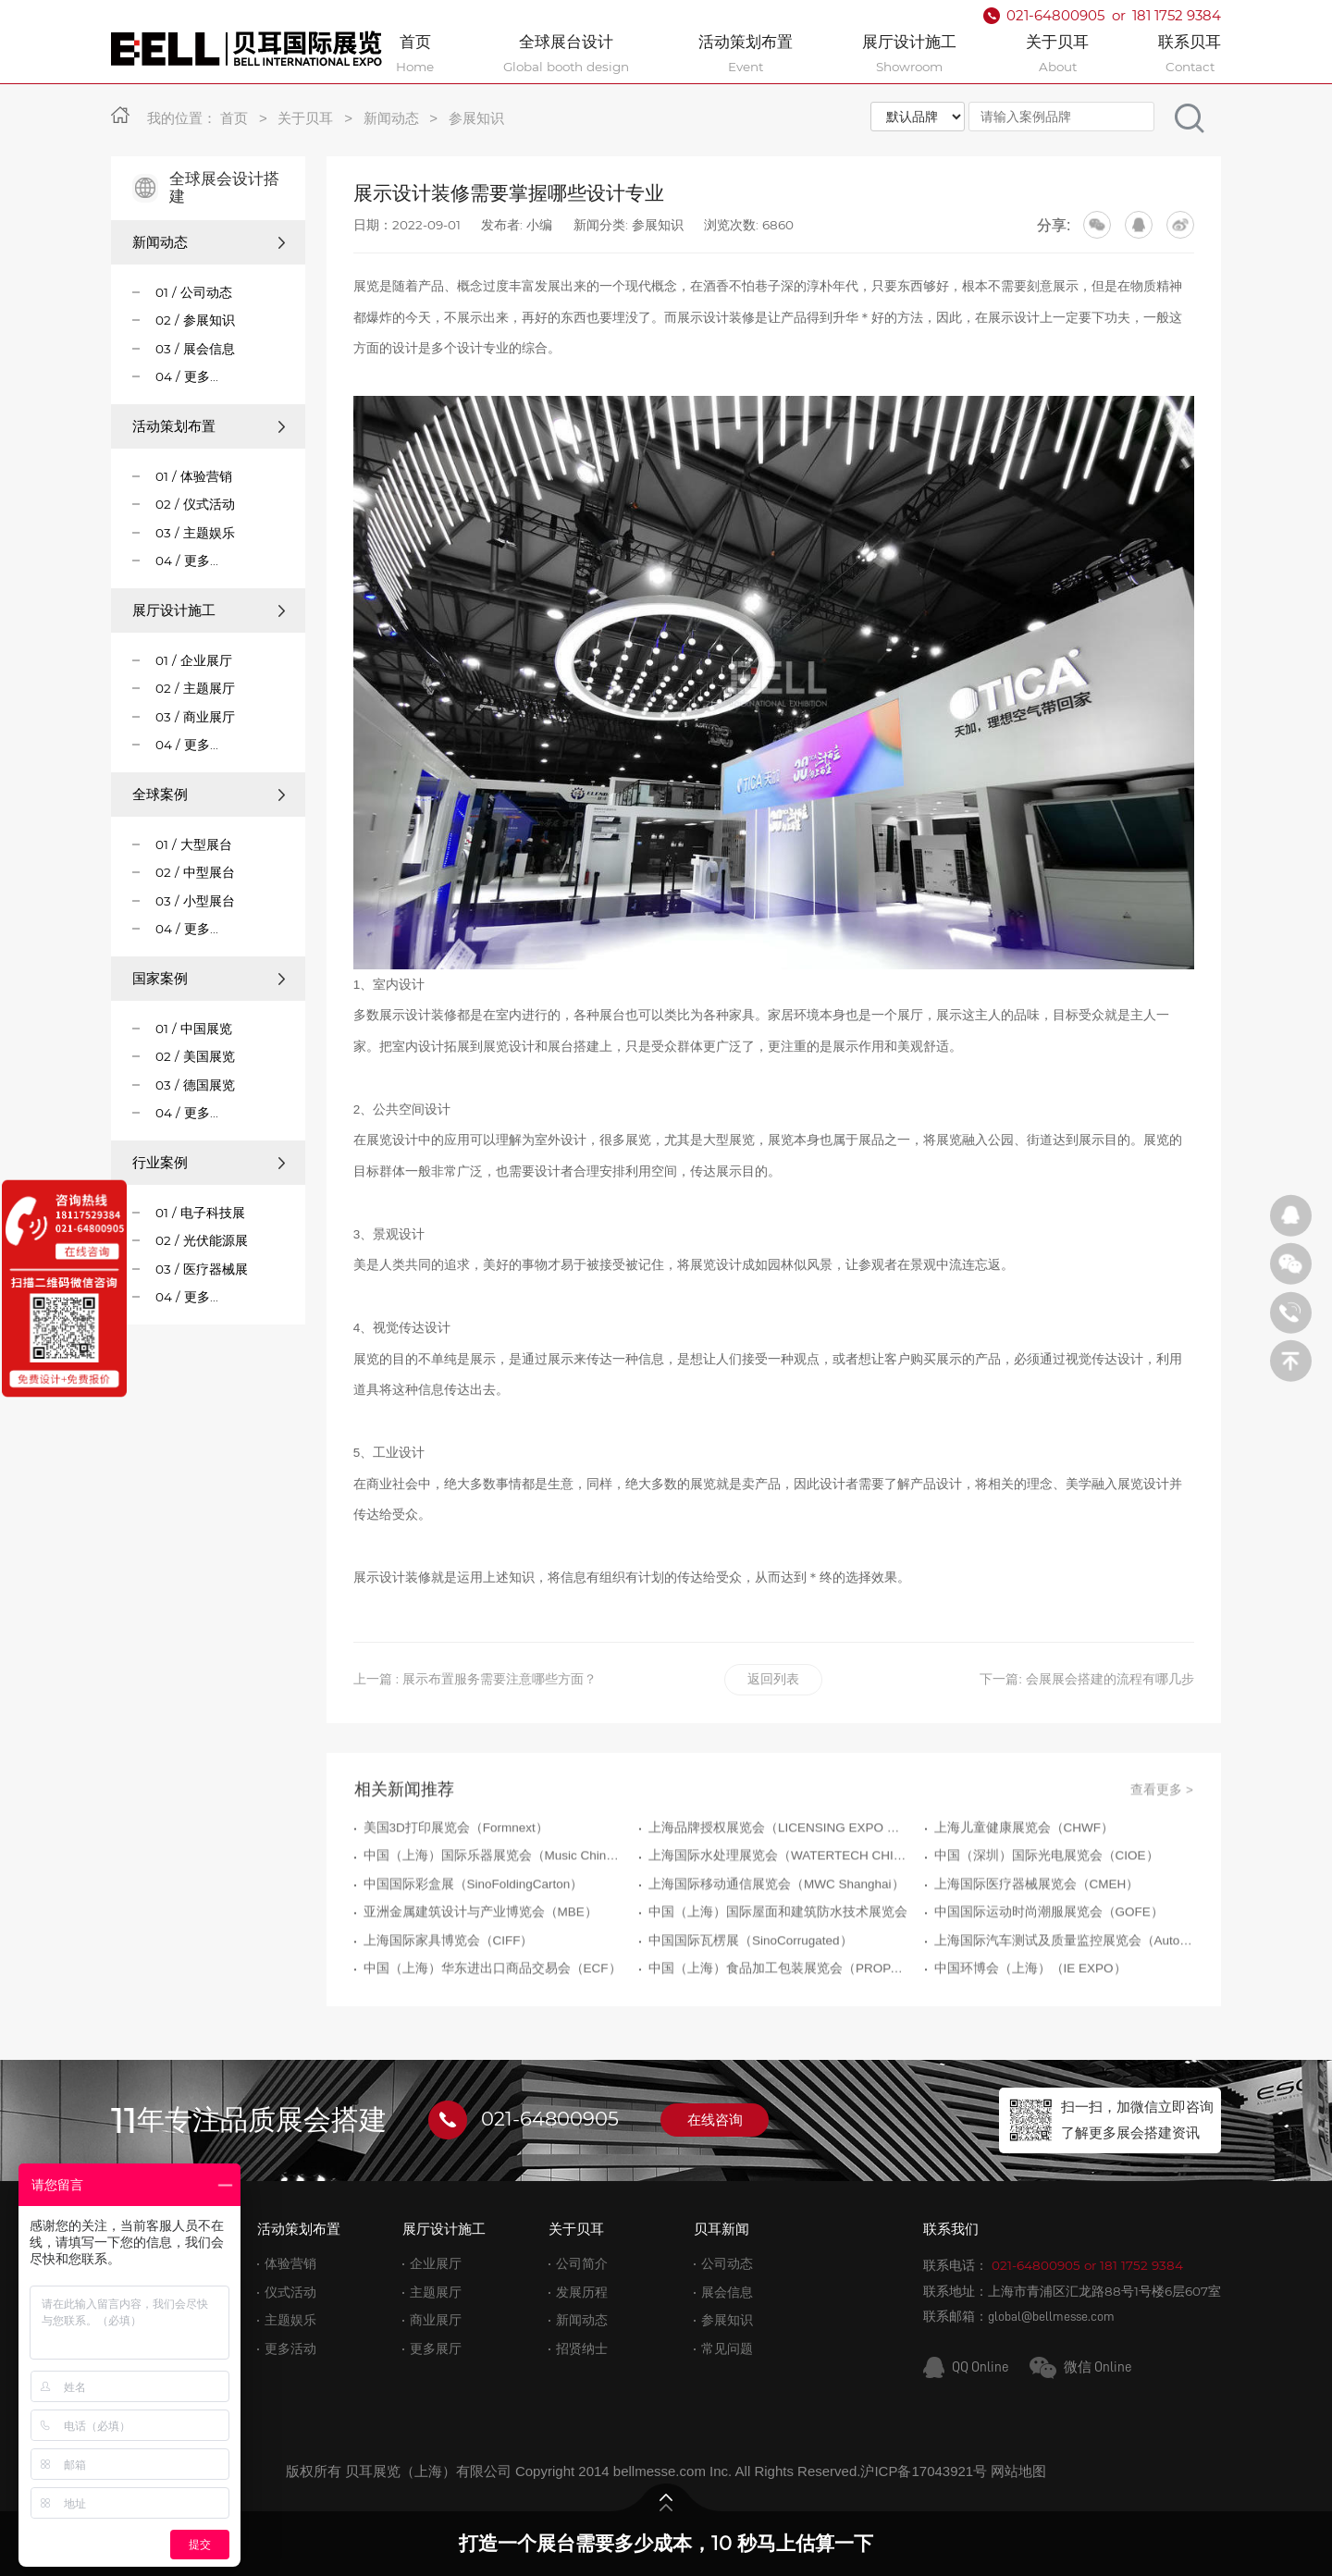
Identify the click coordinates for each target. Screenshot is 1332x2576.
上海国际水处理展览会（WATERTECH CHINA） (777, 1938)
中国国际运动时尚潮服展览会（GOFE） (1049, 1995)
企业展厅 (436, 2264)
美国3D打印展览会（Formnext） (456, 1910)
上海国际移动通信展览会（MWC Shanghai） (776, 1967)
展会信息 (727, 2292)
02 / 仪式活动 (195, 504)
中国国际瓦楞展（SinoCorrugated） (750, 2022)
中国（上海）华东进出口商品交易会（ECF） (493, 2051)
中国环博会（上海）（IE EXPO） (1030, 2051)
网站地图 (1018, 2471)
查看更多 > (1161, 1872)
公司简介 (582, 2264)
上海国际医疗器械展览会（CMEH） (1037, 1967)
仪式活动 (290, 2292)
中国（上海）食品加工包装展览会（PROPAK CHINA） (777, 2051)
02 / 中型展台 (195, 872)
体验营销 (290, 2264)
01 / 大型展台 (193, 844)
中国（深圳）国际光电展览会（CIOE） (1046, 1938)
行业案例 (208, 1162)
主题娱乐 (290, 2320)
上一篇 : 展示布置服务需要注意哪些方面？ (475, 1679)
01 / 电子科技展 (200, 1212)
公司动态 (727, 2264)
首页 (234, 118)
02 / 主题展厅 (195, 688)
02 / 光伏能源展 (201, 1240)
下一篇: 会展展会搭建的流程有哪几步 (1087, 1679)
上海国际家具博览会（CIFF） (449, 2022)
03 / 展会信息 (195, 348)
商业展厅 (436, 2320)
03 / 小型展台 (195, 901)
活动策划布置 (208, 426)
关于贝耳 (305, 118)
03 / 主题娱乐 (195, 532)
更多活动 (290, 2349)
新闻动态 (391, 118)
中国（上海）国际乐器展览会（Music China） (493, 1938)
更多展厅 (436, 2349)
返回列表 (773, 1679)
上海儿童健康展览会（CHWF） (1024, 1910)
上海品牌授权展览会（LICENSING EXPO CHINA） (777, 1910)
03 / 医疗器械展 (201, 1269)
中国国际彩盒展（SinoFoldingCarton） (474, 1967)
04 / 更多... (186, 376)
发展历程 (582, 2292)
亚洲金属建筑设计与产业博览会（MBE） (481, 1995)
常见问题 (727, 2349)
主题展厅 (436, 2292)
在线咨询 (715, 2119)
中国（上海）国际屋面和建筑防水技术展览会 (777, 1995)
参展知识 (476, 118)
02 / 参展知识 (195, 320)
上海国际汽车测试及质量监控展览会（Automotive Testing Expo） (1063, 2022)
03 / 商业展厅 (195, 716)
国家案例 (208, 978)
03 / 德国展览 (195, 1085)
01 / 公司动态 (193, 292)
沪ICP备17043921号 (923, 2471)
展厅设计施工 (208, 610)
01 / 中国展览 (193, 1028)
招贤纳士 (582, 2349)
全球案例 (208, 794)
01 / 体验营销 (193, 476)
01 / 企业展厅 (193, 660)
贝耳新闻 (721, 2229)
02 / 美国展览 (195, 1056)
